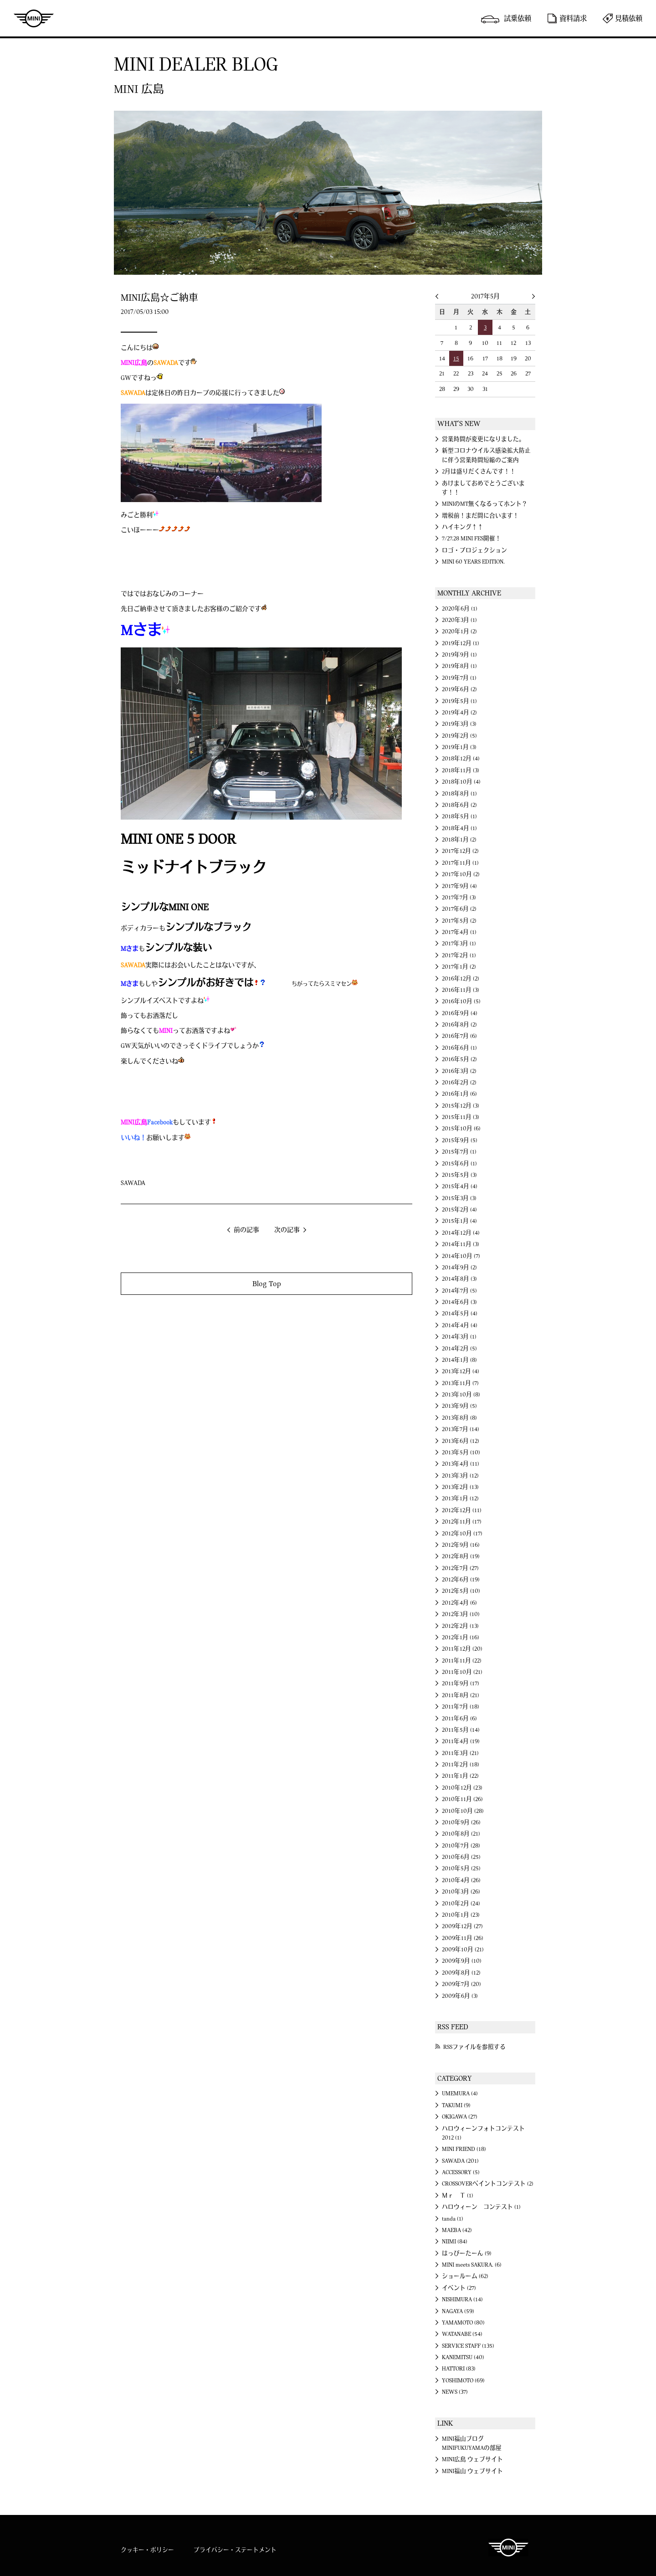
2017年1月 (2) (459, 967)
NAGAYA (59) (458, 2311)
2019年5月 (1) (459, 701)
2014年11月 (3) (460, 1244)
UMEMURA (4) (460, 2093)
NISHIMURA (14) (462, 2299)
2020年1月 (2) (459, 631)
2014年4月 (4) (459, 1325)
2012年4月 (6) (459, 1603)
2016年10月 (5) (461, 1001)
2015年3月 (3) (459, 1198)
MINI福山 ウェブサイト (472, 2471)
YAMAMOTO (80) (463, 2322)
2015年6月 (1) (459, 1163)
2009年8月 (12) (461, 1973)
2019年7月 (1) (459, 678)
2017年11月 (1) (460, 863)
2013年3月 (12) (460, 1476)
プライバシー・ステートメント (235, 2550)
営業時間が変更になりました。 (483, 439)
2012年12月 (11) (462, 1510)
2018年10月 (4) (461, 782)
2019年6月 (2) (459, 689)
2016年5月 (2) (459, 1059)
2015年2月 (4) (459, 1209)
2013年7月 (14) (460, 1429)
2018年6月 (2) (459, 805)
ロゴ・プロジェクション (474, 550)
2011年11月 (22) (462, 1660)
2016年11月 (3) (460, 990)
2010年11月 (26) (462, 1799)
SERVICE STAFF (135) (468, 2346)
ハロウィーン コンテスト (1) (481, 2207)
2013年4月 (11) (460, 1464)
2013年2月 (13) (460, 1487)
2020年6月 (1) (459, 609)
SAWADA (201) (460, 2161)
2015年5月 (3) (459, 1175)
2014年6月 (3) (459, 1302)
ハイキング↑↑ (462, 527)
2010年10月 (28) (463, 1811)
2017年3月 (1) (459, 943)
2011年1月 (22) (460, 1776)
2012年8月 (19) (461, 1556)
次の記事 (287, 1230)
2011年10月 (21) (462, 1672)
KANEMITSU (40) (463, 2357)
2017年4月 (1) (459, 932)
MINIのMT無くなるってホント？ (485, 504)
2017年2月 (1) (459, 955)
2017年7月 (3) (459, 897)
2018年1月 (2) (459, 839)
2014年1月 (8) (459, 1360)
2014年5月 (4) (459, 1313)
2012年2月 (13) (460, 1626)
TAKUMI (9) (456, 2105)
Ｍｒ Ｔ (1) (457, 2195)
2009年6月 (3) (460, 1996)
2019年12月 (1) (460, 643)
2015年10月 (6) (461, 1128)
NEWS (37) (455, 2392)
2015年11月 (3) (460, 1117)
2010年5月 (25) (461, 1868)
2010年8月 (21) (461, 1834)
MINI (34, 18)
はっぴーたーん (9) (467, 2253)
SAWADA (133, 1183)
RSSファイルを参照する (474, 2047)
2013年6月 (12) (460, 1441)
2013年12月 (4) (460, 1371)
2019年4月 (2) (459, 712)
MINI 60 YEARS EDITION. (473, 562)
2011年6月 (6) (459, 1718)
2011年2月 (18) (460, 1764)
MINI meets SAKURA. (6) (472, 2265)
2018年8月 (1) (459, 793)
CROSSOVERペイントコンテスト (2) (487, 2184)
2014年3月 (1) (459, 1337)
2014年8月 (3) (459, 1279)
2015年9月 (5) (459, 1140)
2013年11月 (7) (460, 1383)
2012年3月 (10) (461, 1614)
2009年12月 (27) (462, 1926)
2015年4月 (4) (459, 1186)
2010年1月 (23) (461, 1915)
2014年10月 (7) (461, 1256)
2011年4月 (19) (461, 1741)
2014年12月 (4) (461, 1233)
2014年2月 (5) (459, 1348)
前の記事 (246, 1230)
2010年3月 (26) (461, 1891)
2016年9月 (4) (459, 1013)
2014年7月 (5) (459, 1291)
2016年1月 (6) (459, 1094)
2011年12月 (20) (462, 1649)
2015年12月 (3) (460, 1106)
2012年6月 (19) (461, 1579)
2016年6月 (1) (459, 1048)
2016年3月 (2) (459, 1071)
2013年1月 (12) (460, 1498)
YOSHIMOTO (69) (463, 2380)
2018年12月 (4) (461, 758)
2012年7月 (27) (460, 1568)
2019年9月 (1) (459, 655)
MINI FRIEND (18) (464, 2149)
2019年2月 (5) (459, 736)
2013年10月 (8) (461, 1394)
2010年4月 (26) (461, 1880)
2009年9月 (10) (462, 1961)
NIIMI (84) (454, 2241)
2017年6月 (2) (459, 909)
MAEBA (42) (457, 2230)
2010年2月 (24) (461, 1903)
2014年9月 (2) (459, 1267)
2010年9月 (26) (461, 1822)
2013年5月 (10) (461, 1452)
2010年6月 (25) (461, 1857)
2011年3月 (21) (460, 1753)
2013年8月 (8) (459, 1418)
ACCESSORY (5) (461, 2172)
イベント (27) (459, 2288)
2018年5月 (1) (459, 816)
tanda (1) (452, 2219)
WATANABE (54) (462, 2334)
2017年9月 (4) (459, 886)
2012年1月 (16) (460, 1637)
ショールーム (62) (465, 2276)
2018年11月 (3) (460, 770)
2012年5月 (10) (461, 1591)
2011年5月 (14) (461, 1730)
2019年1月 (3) (459, 747)
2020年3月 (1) (459, 620)
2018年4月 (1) (459, 828)
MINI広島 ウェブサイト (472, 2459)
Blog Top (266, 1283)
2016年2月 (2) (459, 1082)
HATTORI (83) (459, 2369)
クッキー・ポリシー (147, 2550)
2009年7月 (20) (461, 1984)
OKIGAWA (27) (459, 2117)
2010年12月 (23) (462, 1788)
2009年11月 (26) (462, 1938)
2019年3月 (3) (459, 724)
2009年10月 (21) (463, 1949)
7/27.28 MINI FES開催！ (471, 538)
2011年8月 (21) (460, 1695)
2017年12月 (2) (460, 851)
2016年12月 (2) (460, 978)
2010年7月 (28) (461, 1845)
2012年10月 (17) (462, 1533)
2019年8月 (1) (459, 666)
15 (456, 358)
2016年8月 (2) (459, 1024)
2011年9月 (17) (460, 1683)
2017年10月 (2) (461, 874)
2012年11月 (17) (462, 1522)
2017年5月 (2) (459, 921)
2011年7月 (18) (460, 1707)
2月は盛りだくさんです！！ (479, 471)
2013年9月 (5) (459, 1406)
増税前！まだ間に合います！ (480, 516)
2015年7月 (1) (459, 1152)
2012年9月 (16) (461, 1545)
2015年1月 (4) (459, 1221)
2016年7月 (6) (459, 1036)
